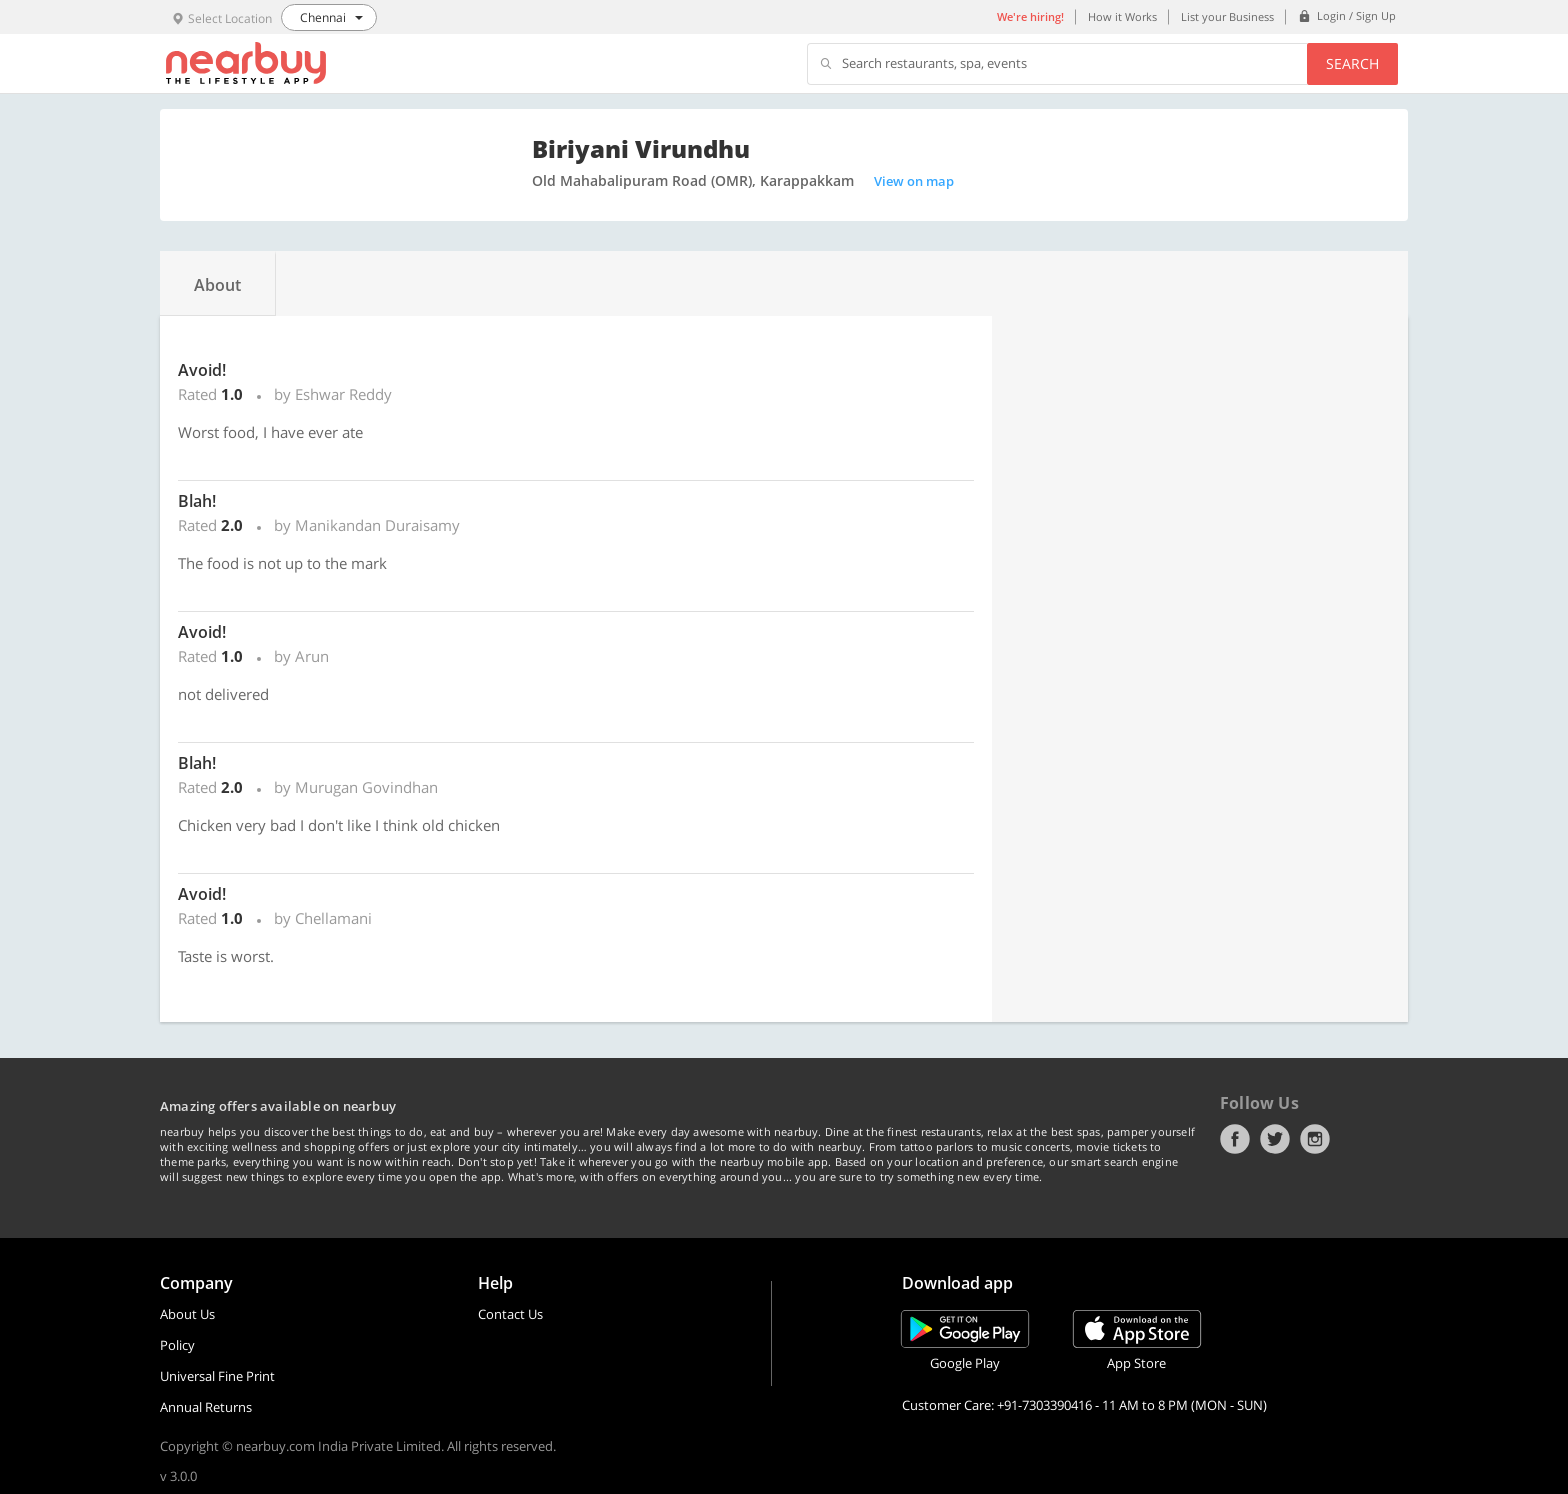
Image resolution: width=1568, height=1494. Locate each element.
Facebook (1235, 1139)
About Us (187, 1314)
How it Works (1122, 16)
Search (1352, 63)
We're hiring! (1030, 16)
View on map (914, 181)
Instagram (1315, 1139)
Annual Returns (206, 1407)
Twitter (1275, 1139)
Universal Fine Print (217, 1376)
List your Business (1227, 16)
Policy (177, 1345)
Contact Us (510, 1314)
